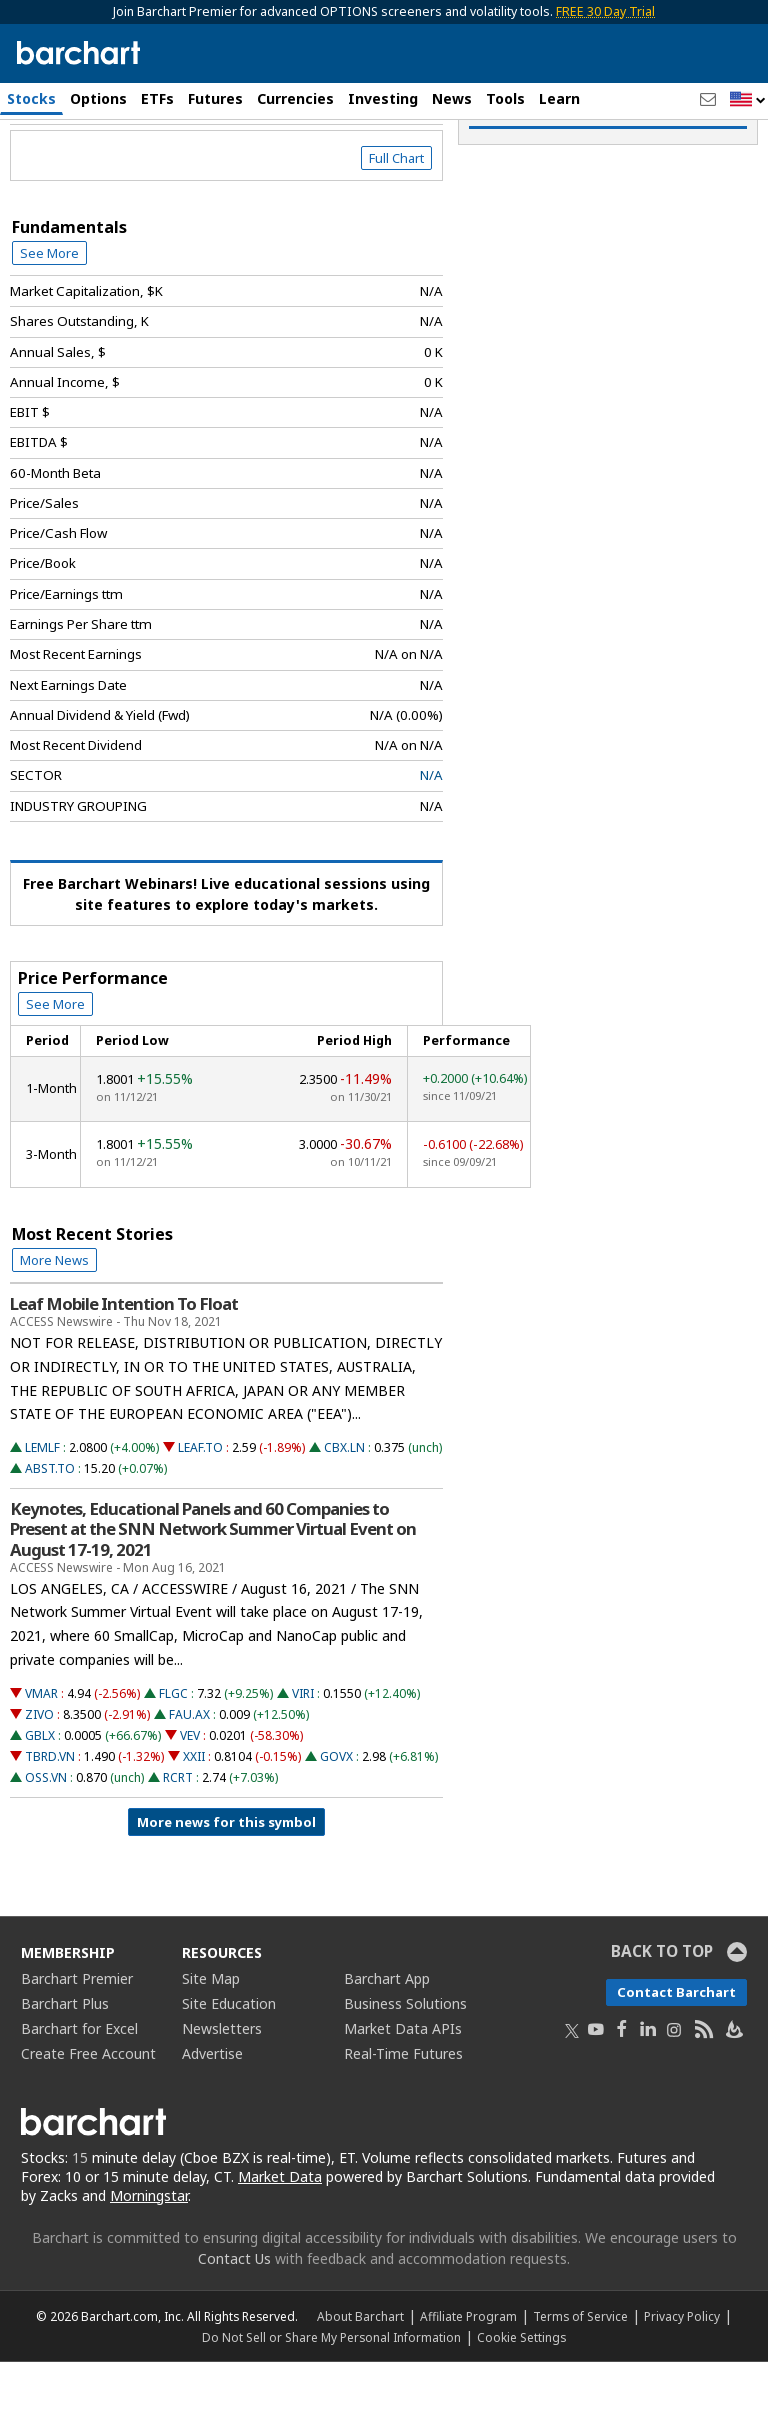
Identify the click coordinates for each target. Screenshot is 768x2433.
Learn (559, 98)
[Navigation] (183, 172)
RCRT (178, 1849)
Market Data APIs (403, 2100)
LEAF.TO (200, 1519)
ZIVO (39, 1785)
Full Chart (396, 230)
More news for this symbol (226, 1894)
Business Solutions (405, 2075)
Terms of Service (580, 2387)
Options (98, 98)
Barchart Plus (65, 2075)
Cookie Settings (521, 2408)
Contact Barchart (676, 2064)
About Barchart (360, 2387)
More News (54, 1332)
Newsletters (222, 2100)
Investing (383, 98)
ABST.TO (50, 1540)
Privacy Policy (682, 2387)
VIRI (303, 1764)
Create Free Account (88, 2125)
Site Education (229, 2075)
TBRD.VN (50, 1828)
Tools (505, 98)
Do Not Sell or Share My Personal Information (331, 2408)
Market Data (280, 2248)
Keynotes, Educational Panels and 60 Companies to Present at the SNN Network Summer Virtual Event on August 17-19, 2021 (213, 1601)
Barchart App (387, 2050)
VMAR (41, 1764)
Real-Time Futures (403, 2125)
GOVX (336, 1828)
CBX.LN (344, 1519)
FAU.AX (189, 1785)
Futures (215, 98)
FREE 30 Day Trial (605, 11)
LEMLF (42, 1519)
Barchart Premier (77, 2050)
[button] (748, 100)
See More (49, 325)
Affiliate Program (468, 2387)
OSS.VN (46, 1849)
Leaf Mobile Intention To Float (124, 1376)
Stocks (31, 98)
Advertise (212, 2125)
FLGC (173, 1764)
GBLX (40, 1806)
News (452, 98)
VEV (190, 1806)
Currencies (295, 98)
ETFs (157, 98)
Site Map (211, 2050)
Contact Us (234, 2329)
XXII (194, 1828)
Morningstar (149, 2266)
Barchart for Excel (79, 2100)
